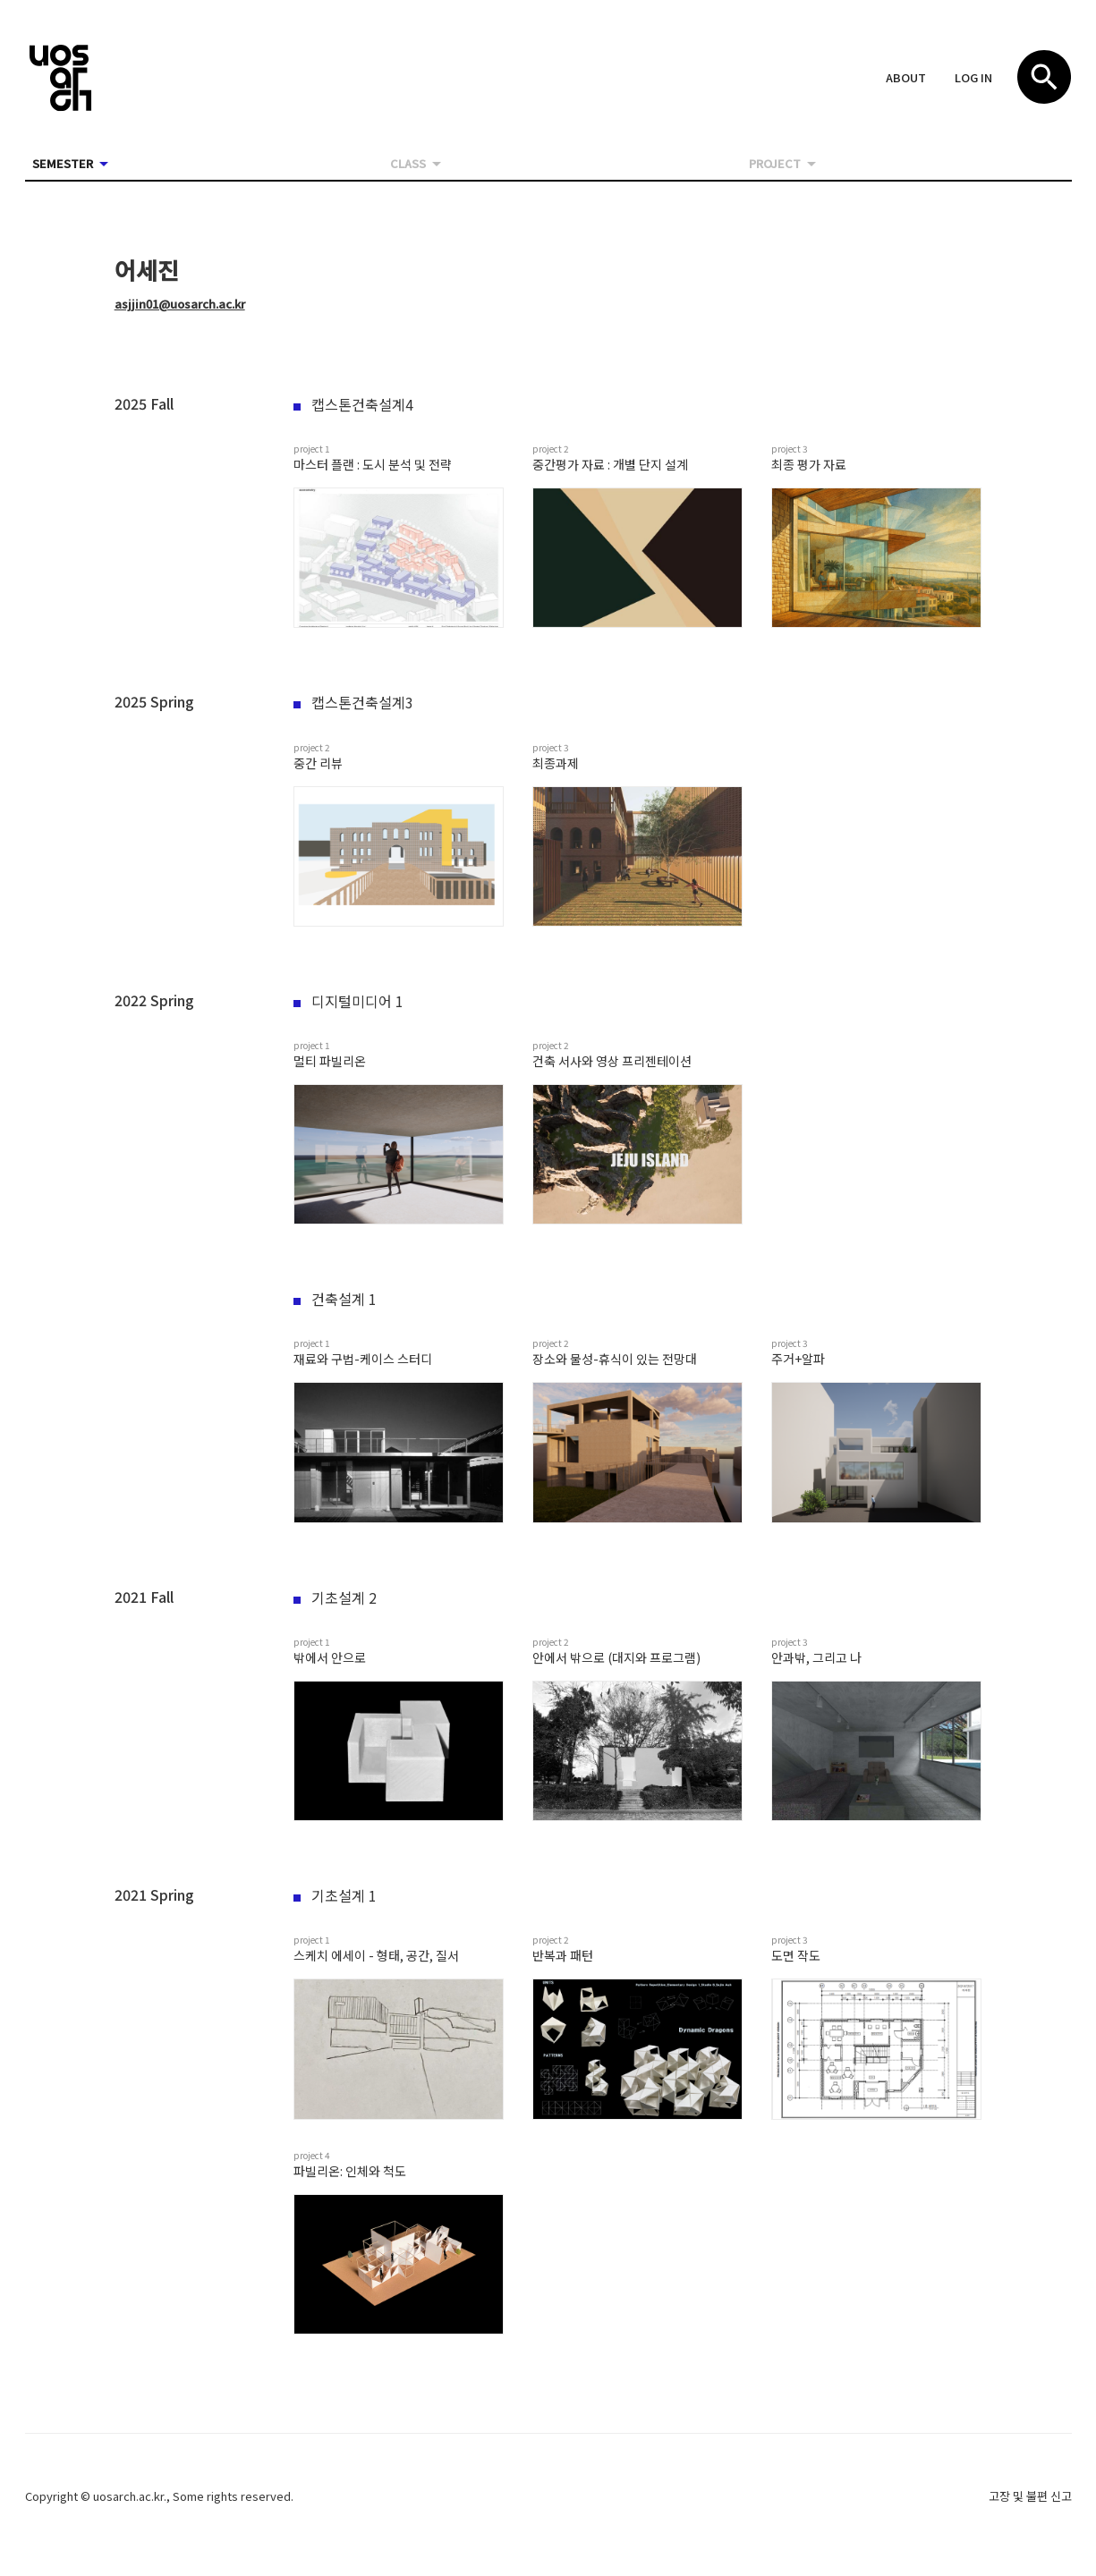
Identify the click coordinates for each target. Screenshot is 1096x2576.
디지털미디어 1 (348, 1001)
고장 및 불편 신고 (1030, 2495)
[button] (905, 79)
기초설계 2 (335, 1597)
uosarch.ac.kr (128, 2495)
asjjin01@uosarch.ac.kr (180, 303)
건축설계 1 (335, 1298)
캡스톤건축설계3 (353, 702)
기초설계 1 (335, 1895)
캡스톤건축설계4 (353, 404)
